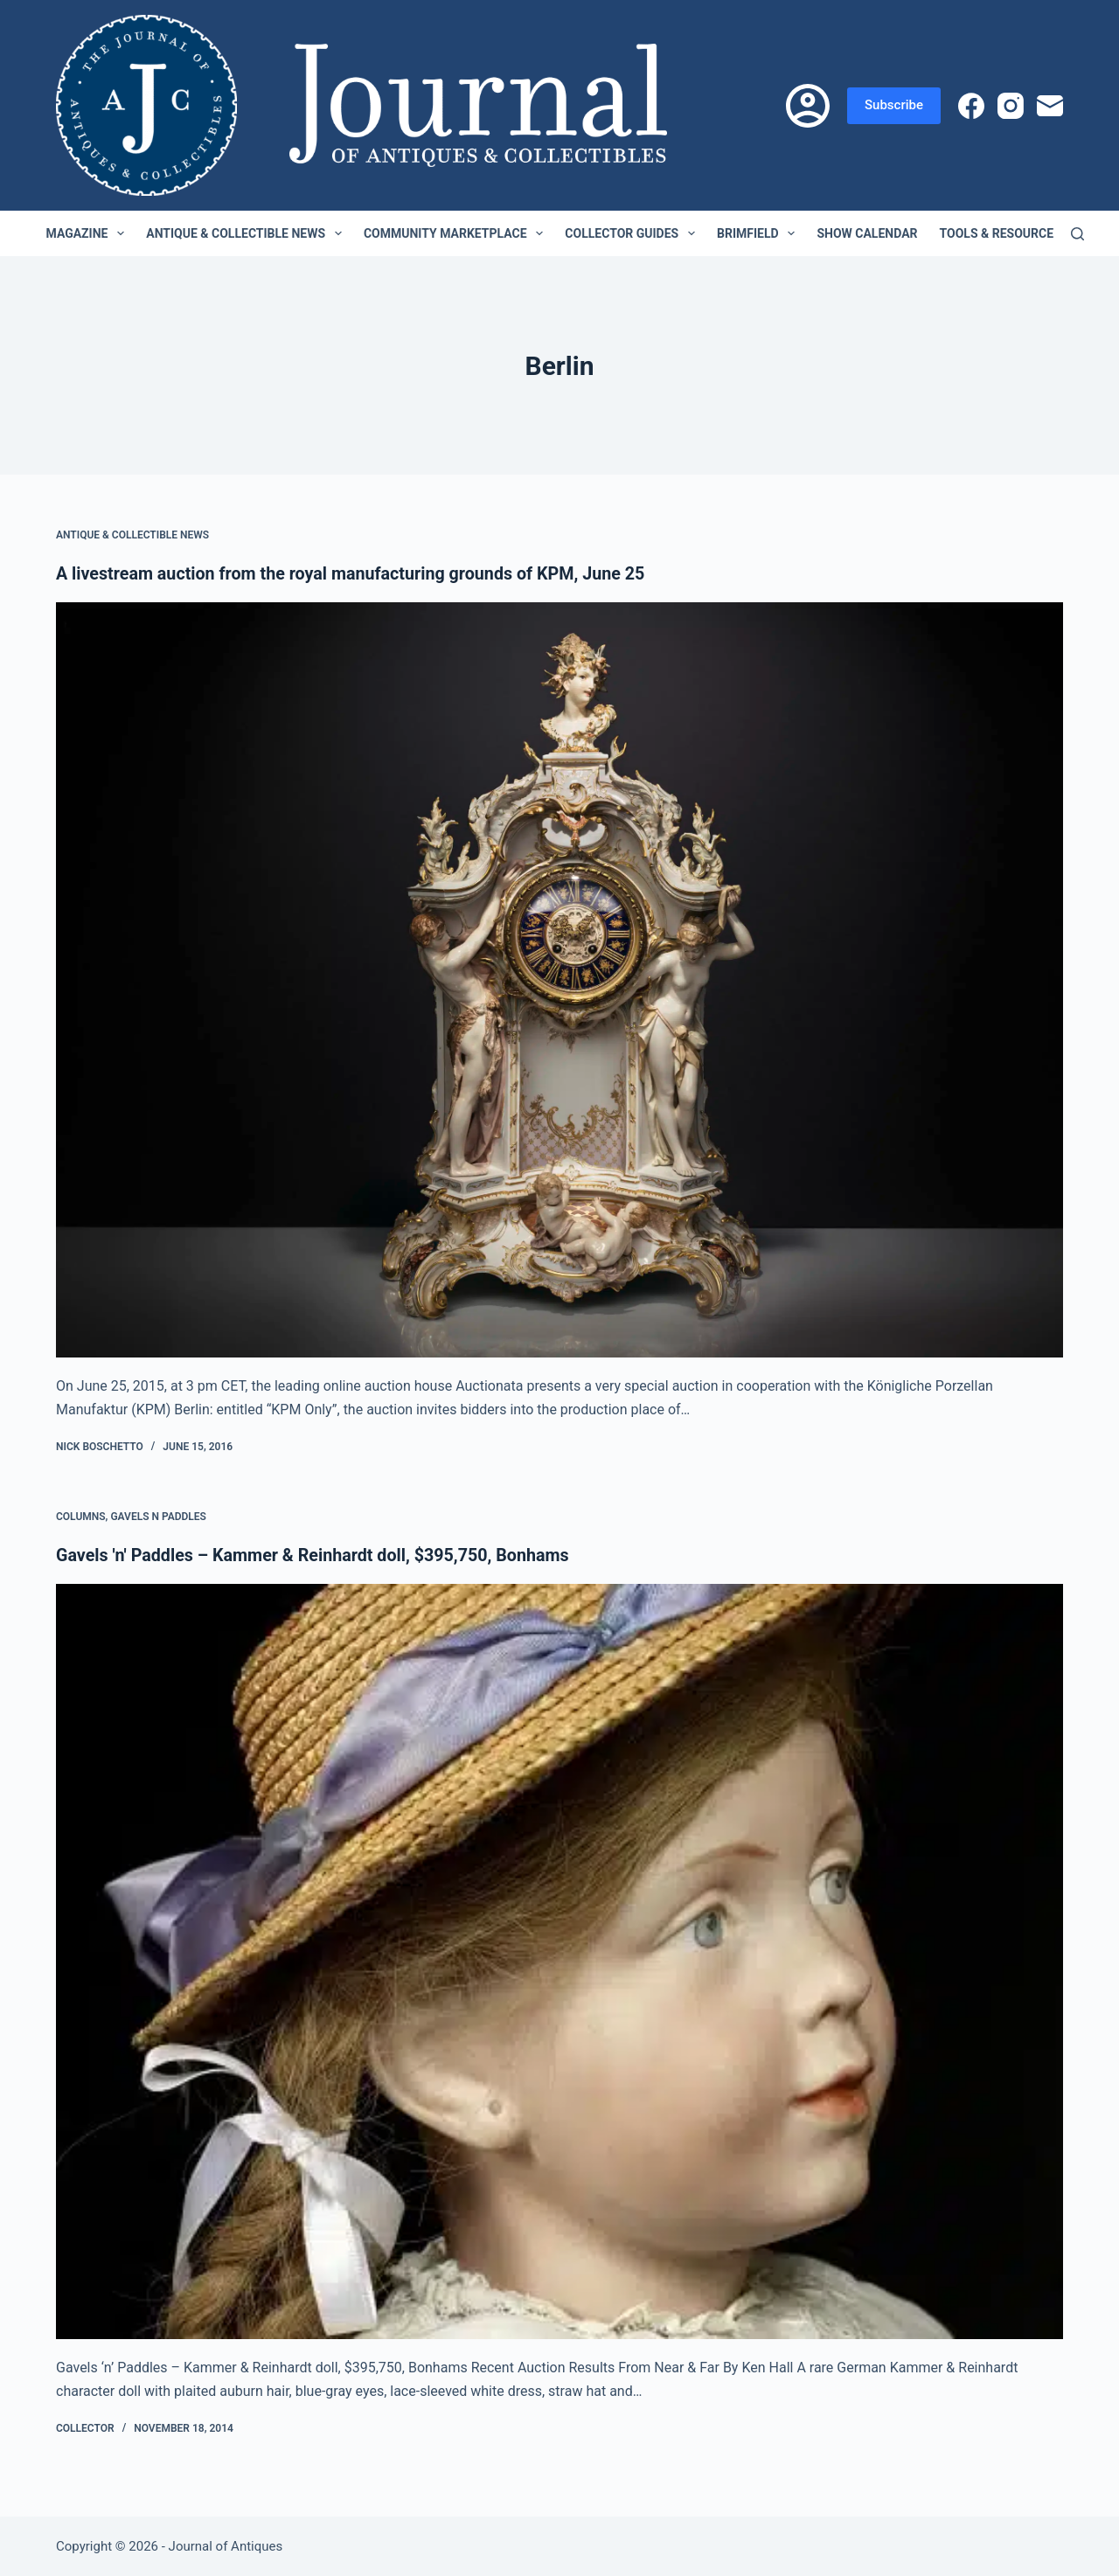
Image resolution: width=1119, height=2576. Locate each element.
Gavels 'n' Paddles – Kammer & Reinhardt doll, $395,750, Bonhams (316, 1554)
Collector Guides (633, 233)
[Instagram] (1010, 106)
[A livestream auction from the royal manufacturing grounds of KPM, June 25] (559, 979)
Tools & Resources (1012, 233)
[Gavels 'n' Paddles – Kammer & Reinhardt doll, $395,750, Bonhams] (559, 1960)
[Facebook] (971, 106)
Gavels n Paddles (158, 1516)
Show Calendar (867, 233)
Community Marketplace (457, 233)
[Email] (1050, 106)
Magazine (89, 233)
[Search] (1077, 233)
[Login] (808, 106)
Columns (81, 1516)
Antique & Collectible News (247, 233)
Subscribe (894, 105)
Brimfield (759, 233)
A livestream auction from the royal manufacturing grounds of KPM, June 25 (355, 573)
